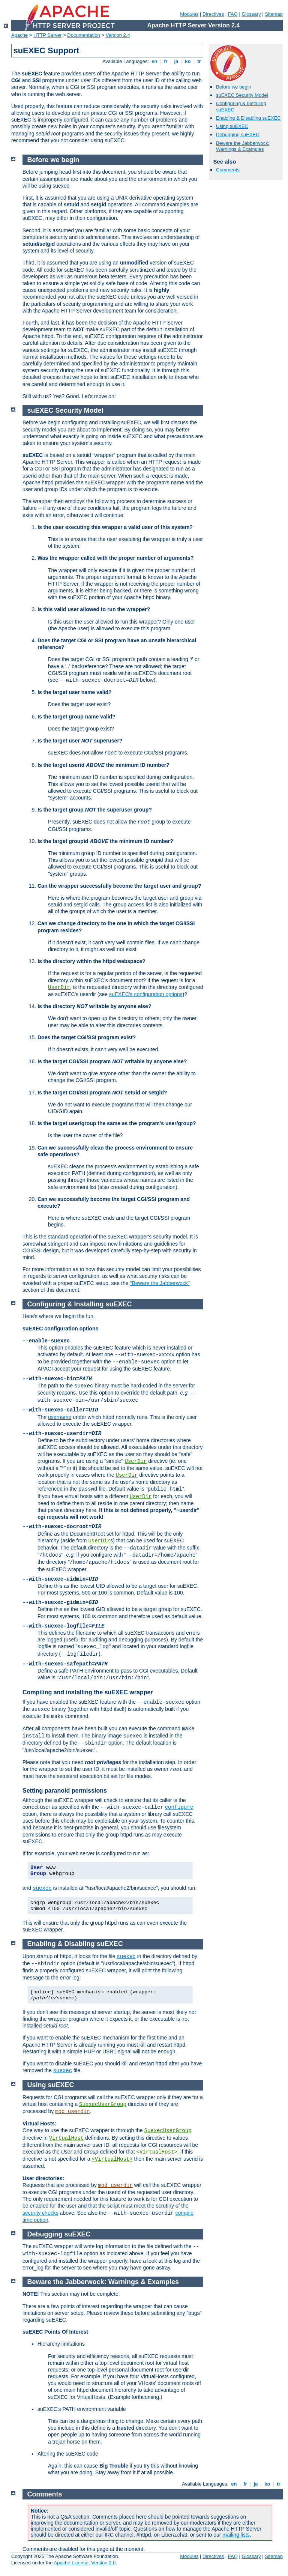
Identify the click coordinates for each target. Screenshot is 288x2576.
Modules (189, 14)
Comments (228, 170)
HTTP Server (47, 35)
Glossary (251, 14)
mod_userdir (72, 2112)
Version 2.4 (118, 35)
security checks (40, 2213)
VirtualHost (66, 2138)
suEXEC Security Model (242, 95)
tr (199, 61)
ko (188, 61)
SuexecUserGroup (102, 2104)
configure (179, 1807)
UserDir (59, 987)
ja (176, 61)
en (154, 61)
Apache (19, 35)
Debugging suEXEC (238, 134)
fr (166, 61)
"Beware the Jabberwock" (159, 1283)
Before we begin (233, 87)
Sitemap (274, 14)
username (59, 1417)
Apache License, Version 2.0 (85, 2562)
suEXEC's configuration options (146, 994)
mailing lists (235, 2535)
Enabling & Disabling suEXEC (248, 118)
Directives (213, 14)
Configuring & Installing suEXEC (79, 1304)
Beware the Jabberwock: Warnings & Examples (242, 146)
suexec (42, 1888)
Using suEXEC (232, 126)
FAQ (233, 14)
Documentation (83, 35)
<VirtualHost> (156, 2152)
